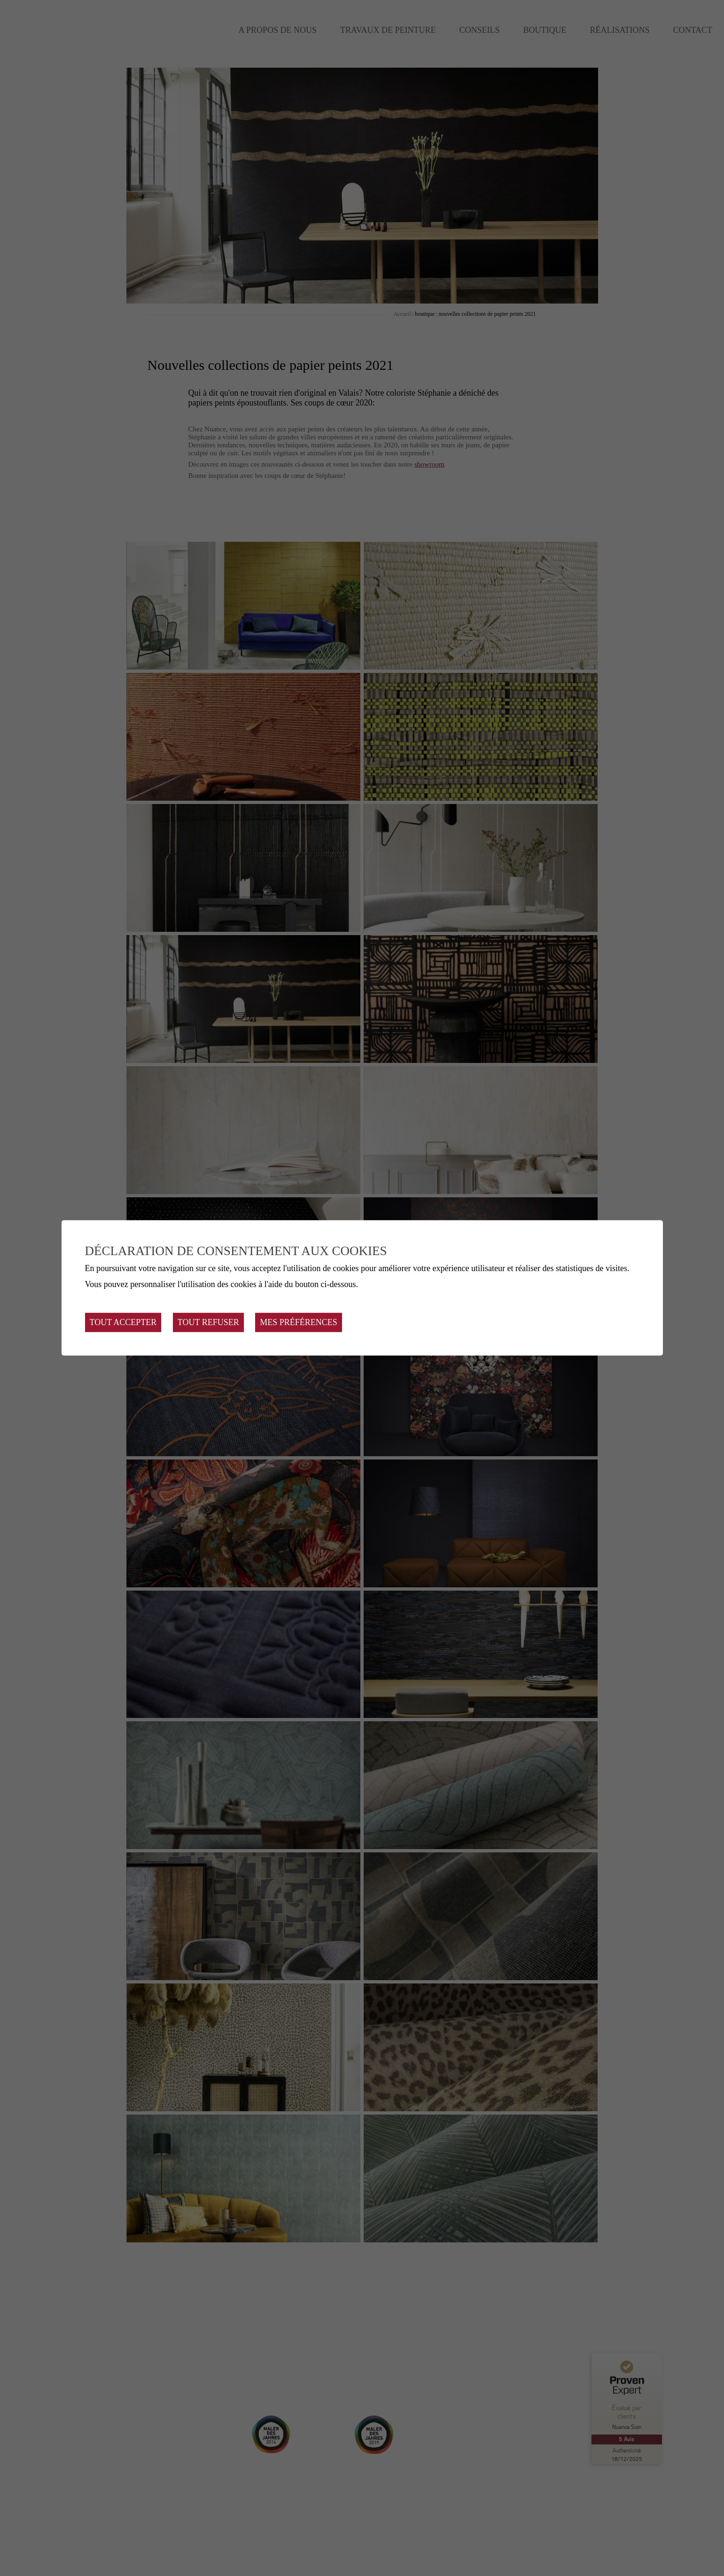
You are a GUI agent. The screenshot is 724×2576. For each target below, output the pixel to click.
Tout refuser (208, 1322)
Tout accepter (123, 1322)
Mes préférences (298, 1322)
